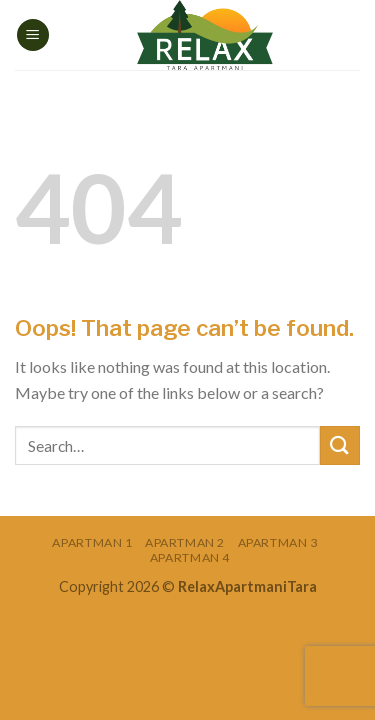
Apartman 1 (92, 542)
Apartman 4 (190, 557)
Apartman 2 (185, 542)
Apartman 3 (278, 542)
